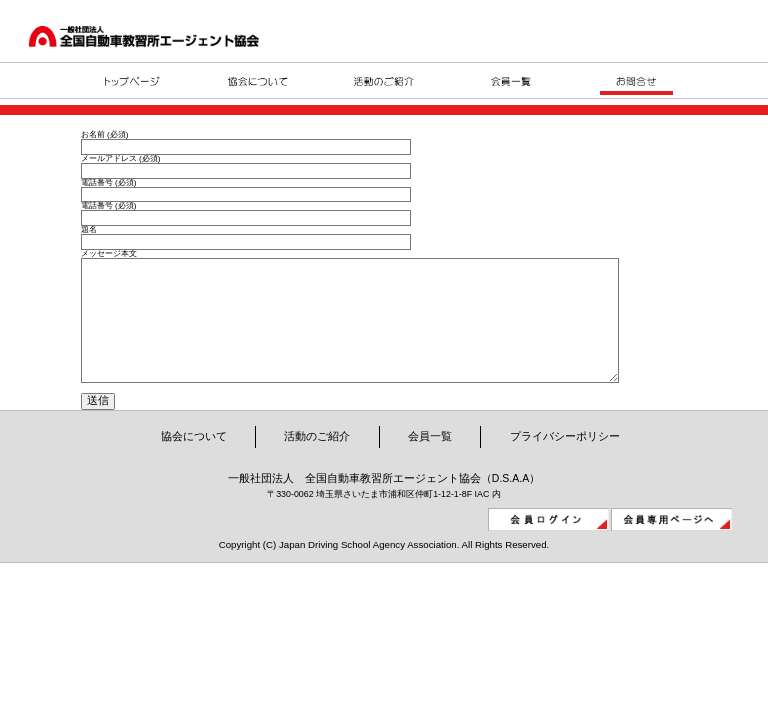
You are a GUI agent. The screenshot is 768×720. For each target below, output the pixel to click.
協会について (194, 466)
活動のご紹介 (317, 466)
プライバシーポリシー (565, 466)
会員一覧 (430, 466)
